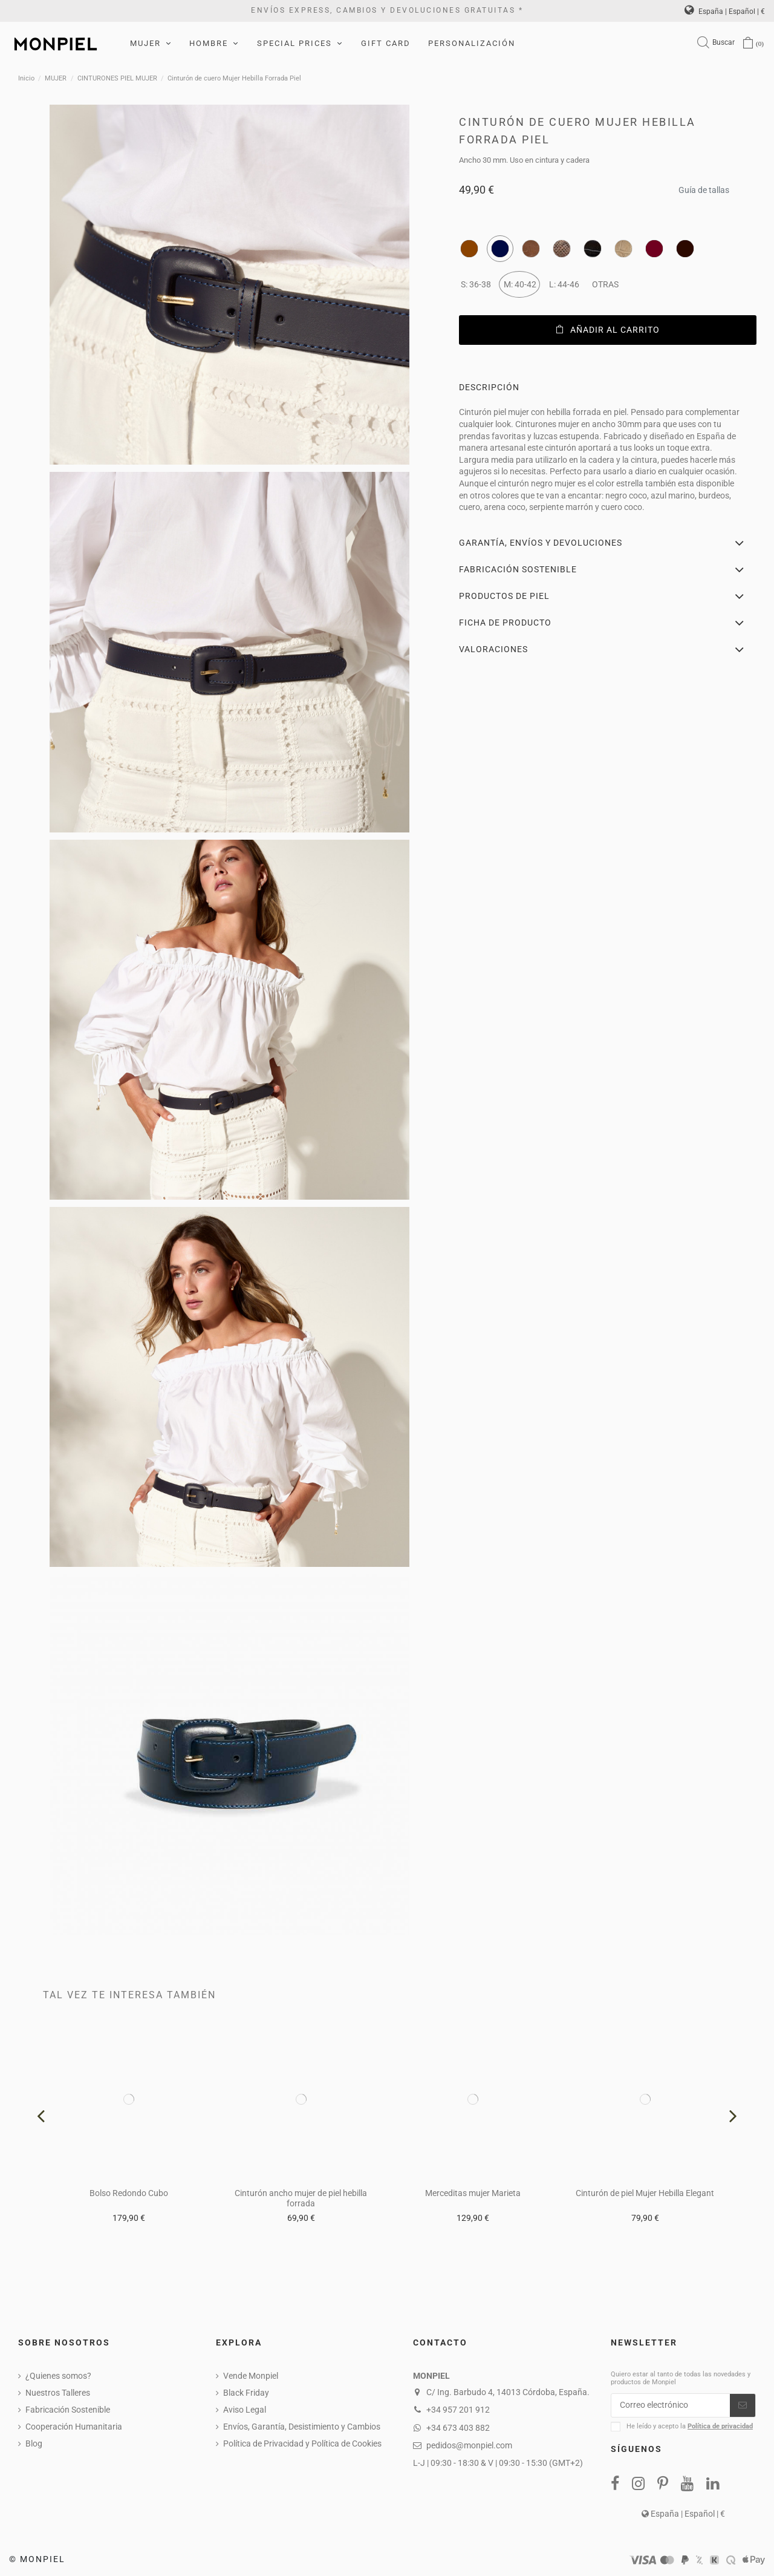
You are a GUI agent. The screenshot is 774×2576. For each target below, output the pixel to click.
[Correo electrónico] (670, 2405)
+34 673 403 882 (458, 2428)
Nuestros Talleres (57, 2393)
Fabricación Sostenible (67, 2409)
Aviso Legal (244, 2409)
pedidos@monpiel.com (469, 2445)
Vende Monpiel (250, 2376)
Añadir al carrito (608, 330)
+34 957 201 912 (458, 2409)
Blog (33, 2443)
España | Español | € (725, 11)
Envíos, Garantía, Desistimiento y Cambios (301, 2426)
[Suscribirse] (742, 2405)
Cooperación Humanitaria (73, 2426)
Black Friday (246, 2393)
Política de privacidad (720, 2426)
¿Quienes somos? (58, 2376)
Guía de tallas (703, 186)
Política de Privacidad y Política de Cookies (302, 2443)
